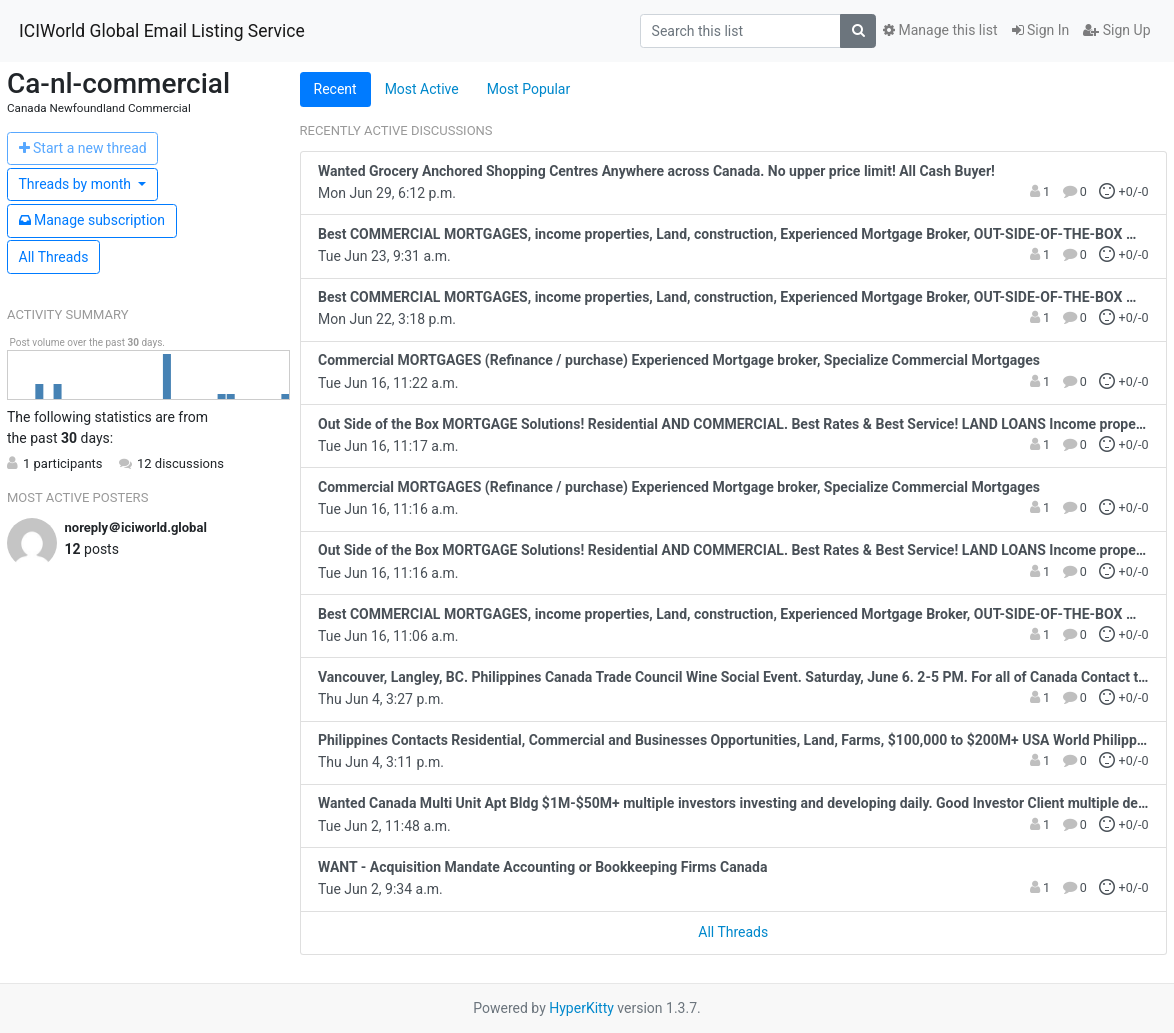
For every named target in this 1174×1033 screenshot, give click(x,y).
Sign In (1041, 30)
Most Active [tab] (422, 89)
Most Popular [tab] (529, 89)
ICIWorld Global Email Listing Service (162, 31)
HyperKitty (581, 1008)
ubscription (92, 220)
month (77, 184)
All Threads (54, 257)
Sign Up (1116, 30)
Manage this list (940, 30)
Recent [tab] (335, 89)
